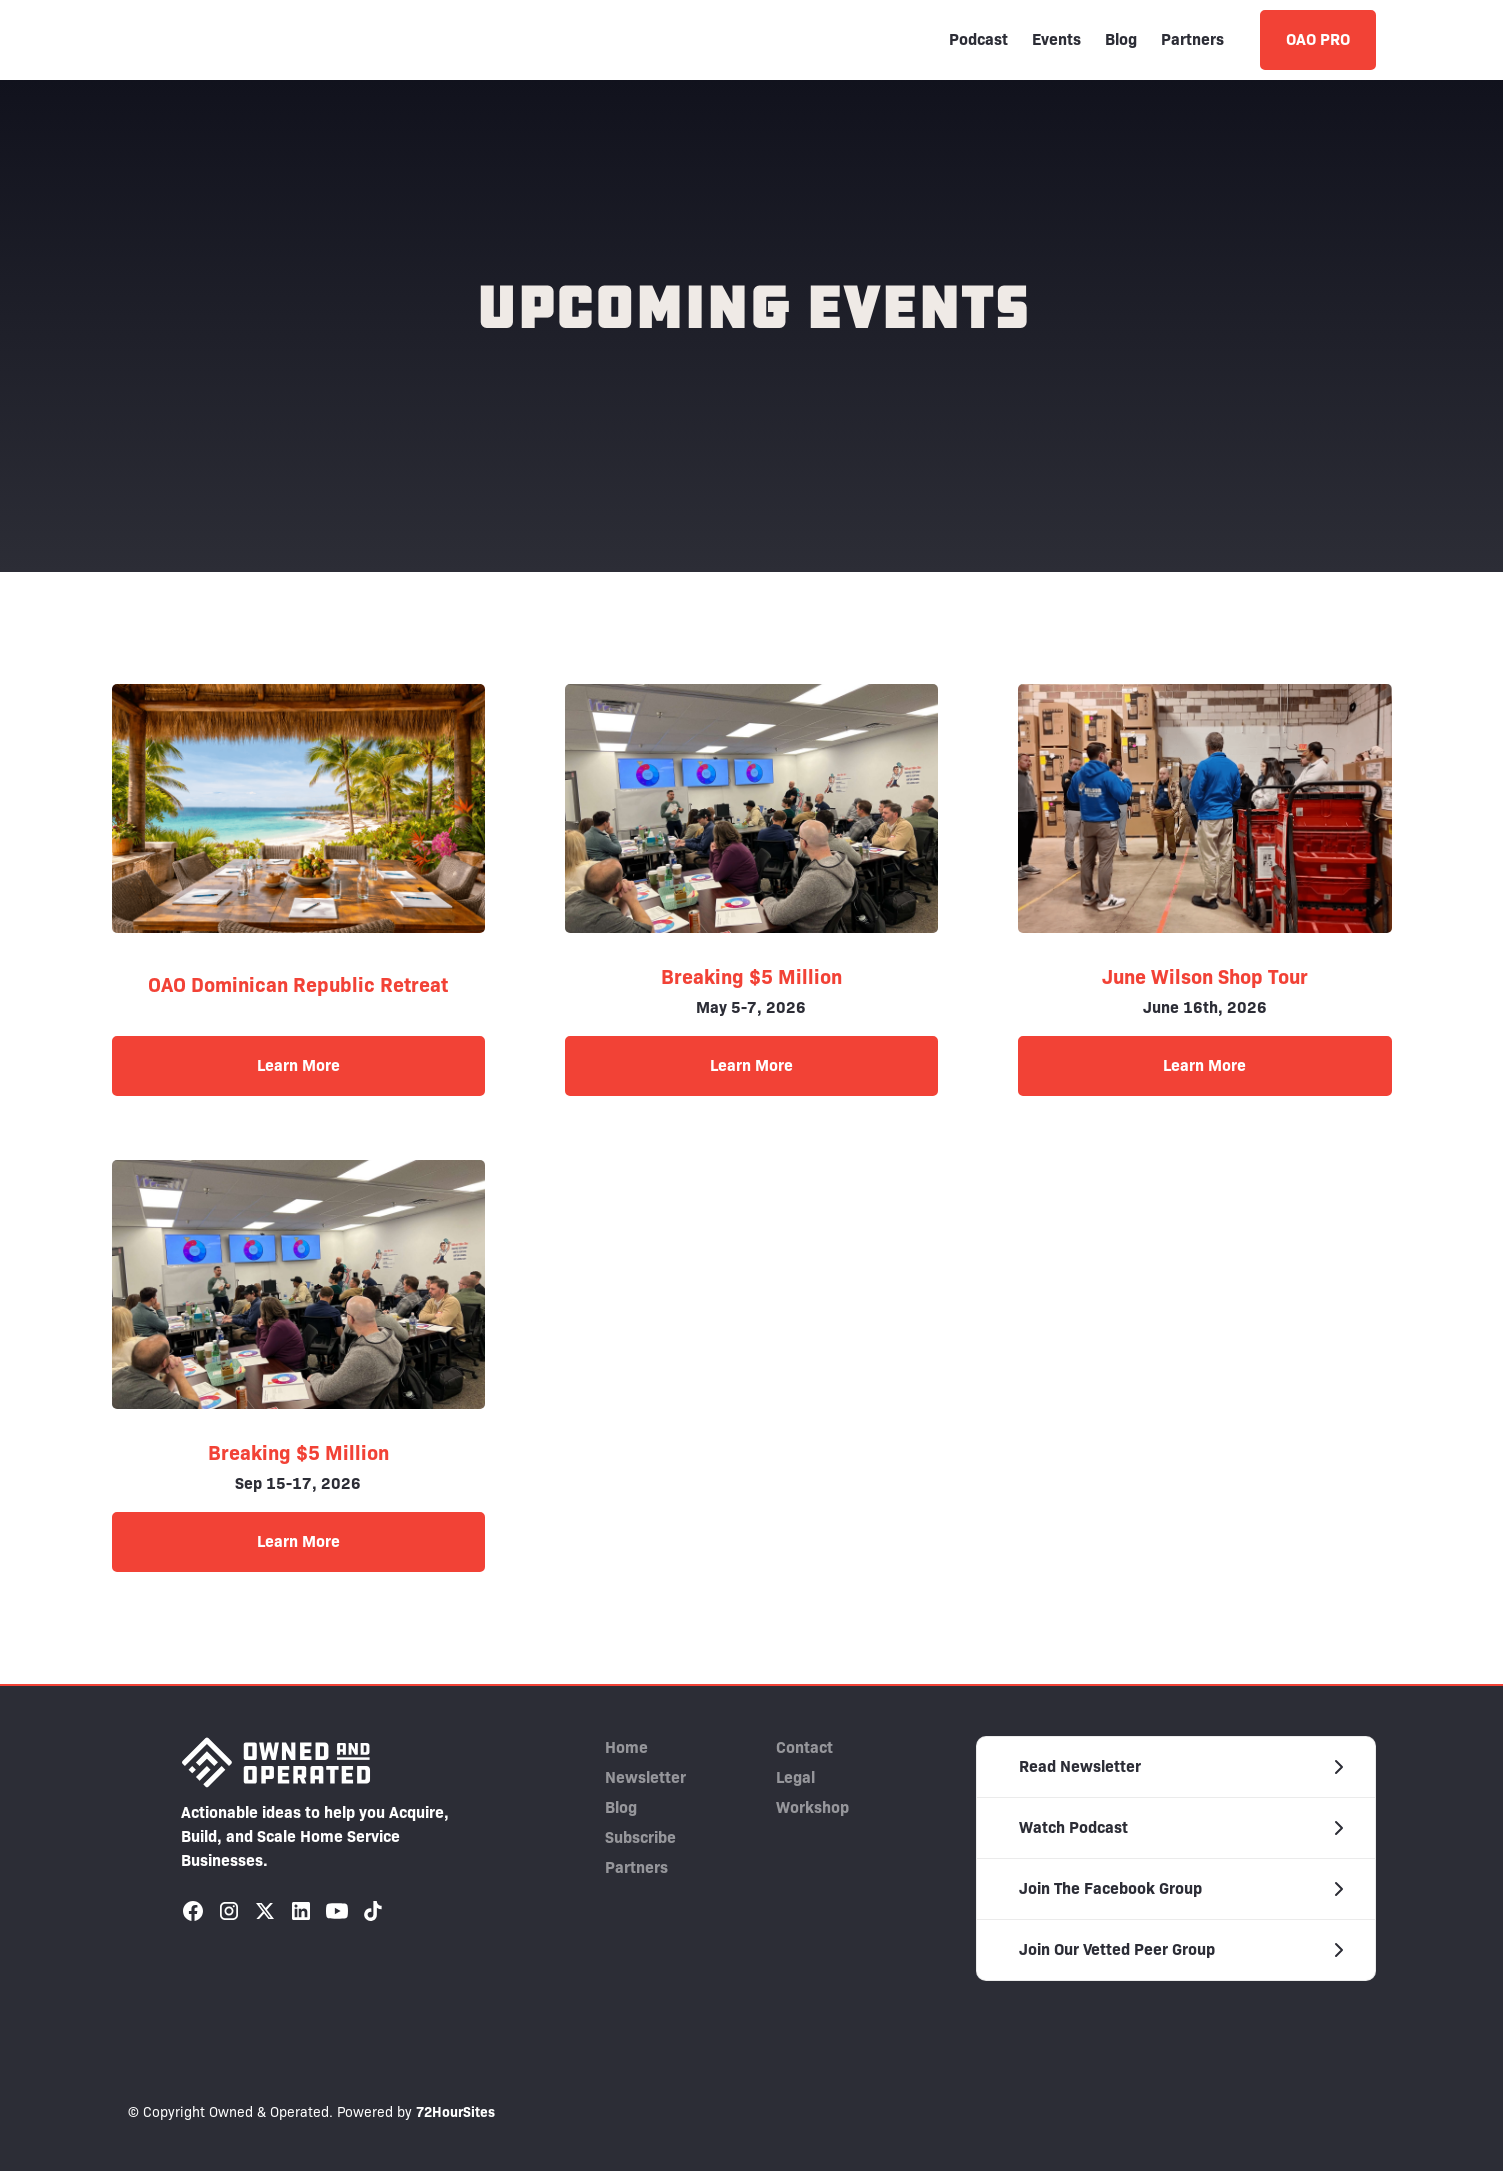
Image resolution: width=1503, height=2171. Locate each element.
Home (626, 1747)
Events (1056, 39)
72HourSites (455, 2112)
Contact (804, 1747)
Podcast (978, 39)
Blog (1121, 39)
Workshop (812, 1807)
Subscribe (640, 1837)
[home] (223, 40)
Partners (1192, 39)
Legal (795, 1777)
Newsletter (645, 1777)
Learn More (298, 1065)
